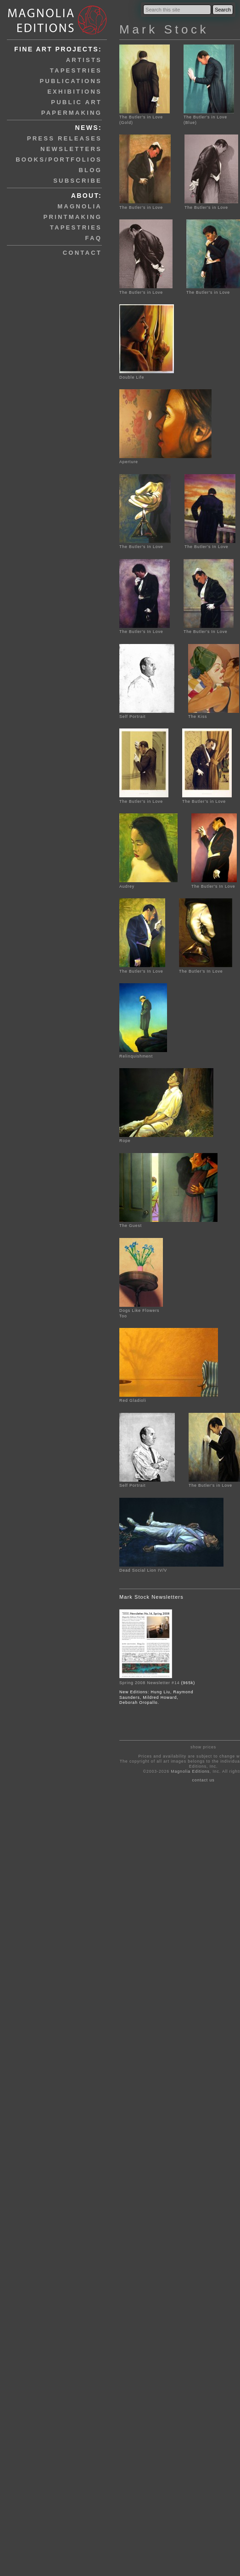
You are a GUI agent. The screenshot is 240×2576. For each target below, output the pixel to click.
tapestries (76, 70)
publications (70, 81)
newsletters (71, 149)
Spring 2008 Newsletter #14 (149, 1682)
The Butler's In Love (145, 544)
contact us (203, 1780)
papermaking (71, 112)
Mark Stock (164, 29)
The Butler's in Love (145, 204)
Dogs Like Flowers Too (141, 1310)
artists (84, 59)
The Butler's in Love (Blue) (209, 117)
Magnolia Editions (190, 1771)
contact (82, 252)
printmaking (73, 216)
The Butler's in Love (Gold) (144, 117)
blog (90, 170)
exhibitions (74, 91)
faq (93, 238)
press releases (64, 138)
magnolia (79, 206)
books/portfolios (59, 159)
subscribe (77, 180)
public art (76, 102)
